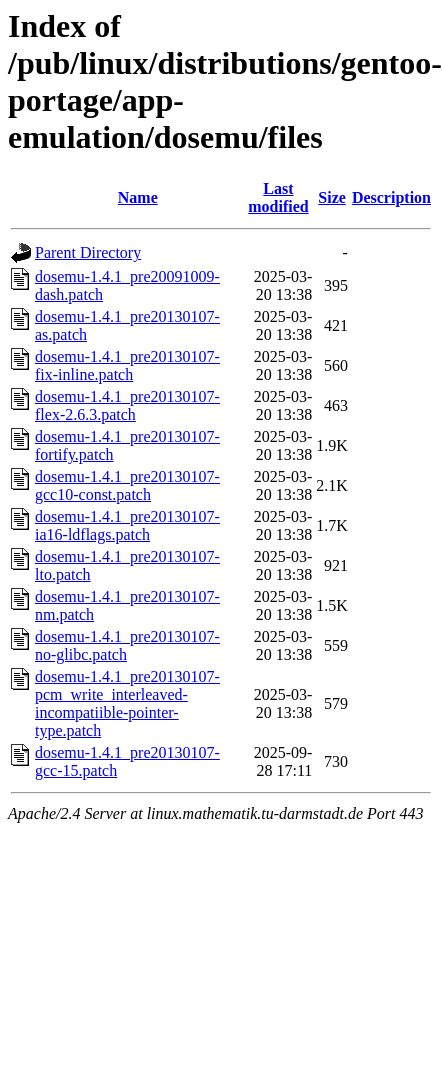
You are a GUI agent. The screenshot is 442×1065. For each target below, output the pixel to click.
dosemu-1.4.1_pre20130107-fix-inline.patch (127, 365)
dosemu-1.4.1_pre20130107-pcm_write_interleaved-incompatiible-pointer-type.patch (127, 703)
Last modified (278, 197)
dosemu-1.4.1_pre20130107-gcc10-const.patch (127, 485)
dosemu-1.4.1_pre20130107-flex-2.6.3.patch (127, 405)
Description (391, 197)
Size (332, 197)
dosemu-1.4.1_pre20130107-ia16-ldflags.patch (127, 525)
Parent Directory (88, 252)
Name (138, 197)
